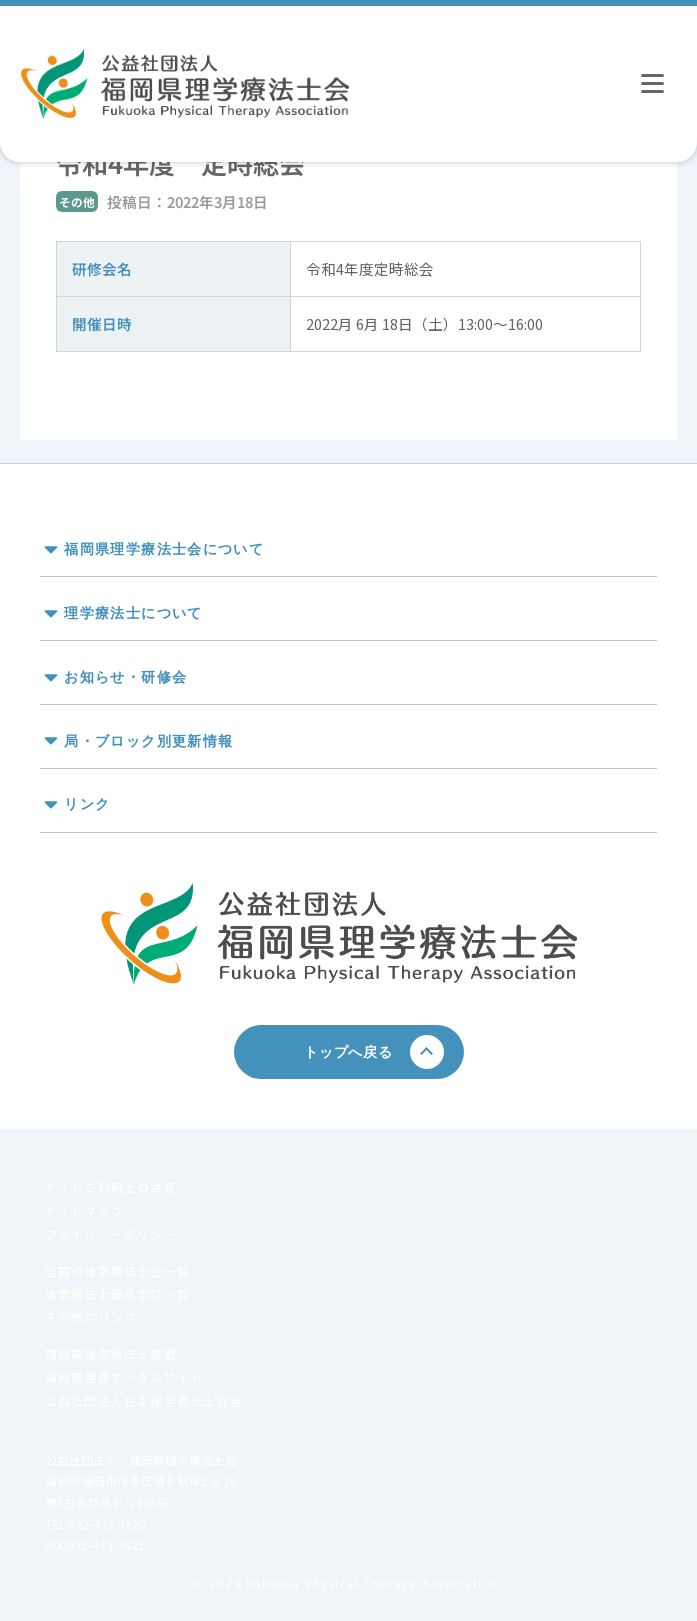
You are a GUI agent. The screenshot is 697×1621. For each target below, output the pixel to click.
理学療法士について (133, 612)
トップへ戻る (355, 1051)
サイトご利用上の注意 (111, 1186)
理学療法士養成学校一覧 (117, 1293)
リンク (87, 804)
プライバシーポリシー (111, 1233)
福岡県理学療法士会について (164, 549)
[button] (348, 545)
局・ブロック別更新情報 (148, 740)
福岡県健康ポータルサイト (124, 1376)
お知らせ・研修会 (125, 676)
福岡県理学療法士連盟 (111, 1353)
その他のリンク (91, 1316)
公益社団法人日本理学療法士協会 (144, 1400)
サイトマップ (84, 1210)
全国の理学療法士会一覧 (117, 1270)
